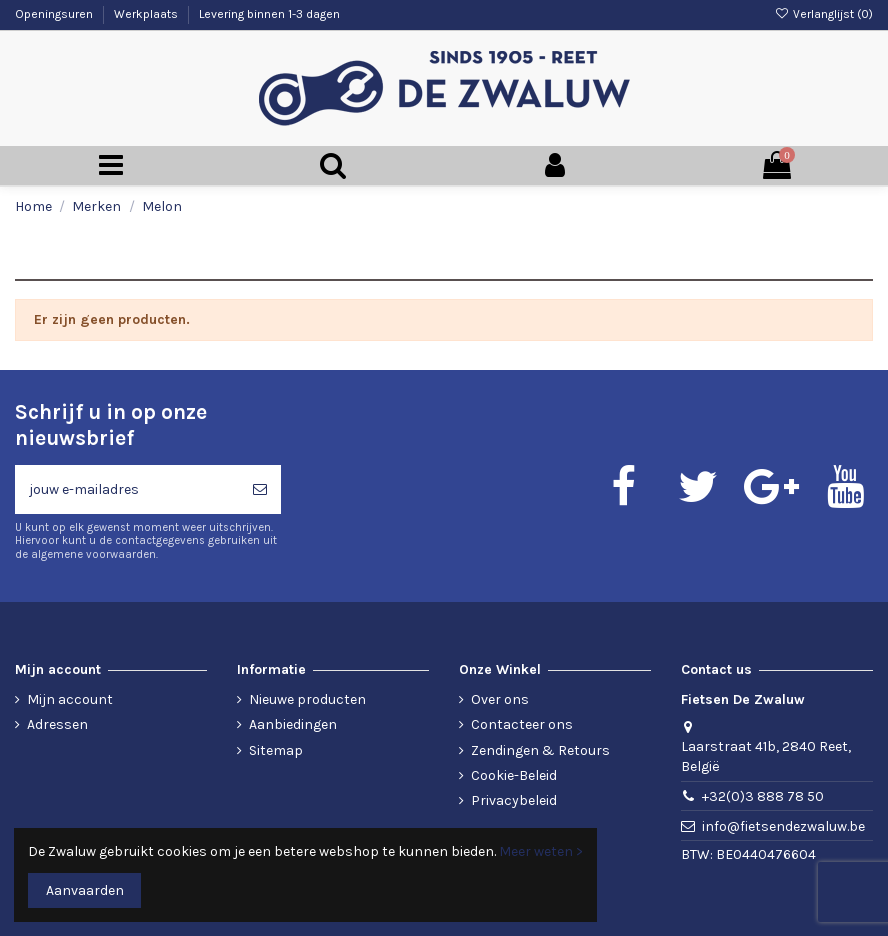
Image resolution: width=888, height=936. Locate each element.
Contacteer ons (522, 724)
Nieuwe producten (307, 699)
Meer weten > (541, 851)
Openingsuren (55, 14)
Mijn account (70, 699)
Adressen (57, 724)
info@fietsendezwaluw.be (783, 826)
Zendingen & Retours (540, 750)
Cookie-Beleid (514, 775)
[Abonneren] (260, 489)
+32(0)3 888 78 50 (763, 796)
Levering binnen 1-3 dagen (269, 14)
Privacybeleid (514, 800)
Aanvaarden (85, 890)
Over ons (500, 699)
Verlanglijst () (824, 14)
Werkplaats (147, 14)
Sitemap (276, 750)
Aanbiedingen (293, 724)
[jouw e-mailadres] (127, 489)
